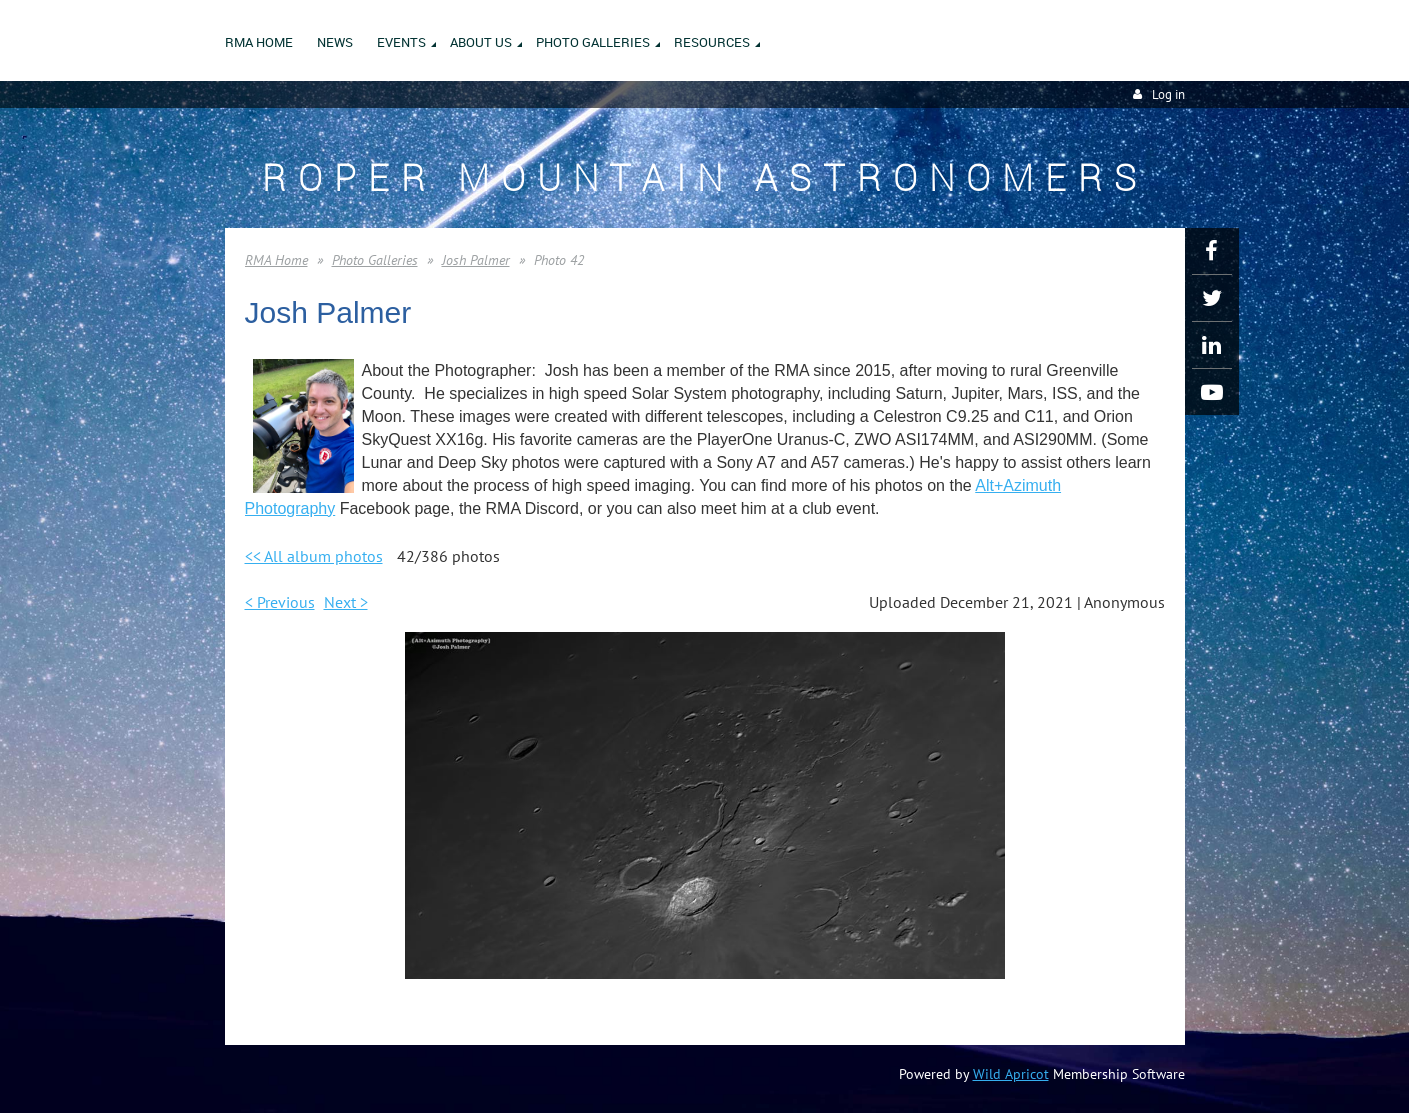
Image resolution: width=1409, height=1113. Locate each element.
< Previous (280, 602)
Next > (346, 602)
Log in (1168, 94)
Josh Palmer (476, 260)
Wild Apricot (1011, 1074)
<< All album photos (314, 556)
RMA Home (276, 260)
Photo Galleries (375, 260)
